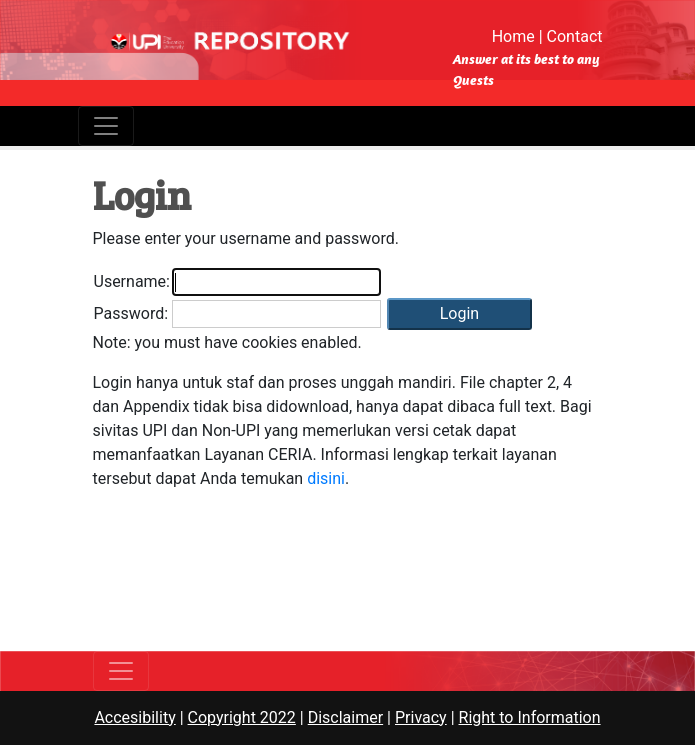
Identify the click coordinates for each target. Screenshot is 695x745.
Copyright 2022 (242, 717)
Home (513, 36)
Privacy (421, 717)
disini (326, 478)
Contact (575, 36)
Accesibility (134, 717)
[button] (459, 314)
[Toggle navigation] (106, 126)
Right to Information (530, 717)
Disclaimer (345, 717)
